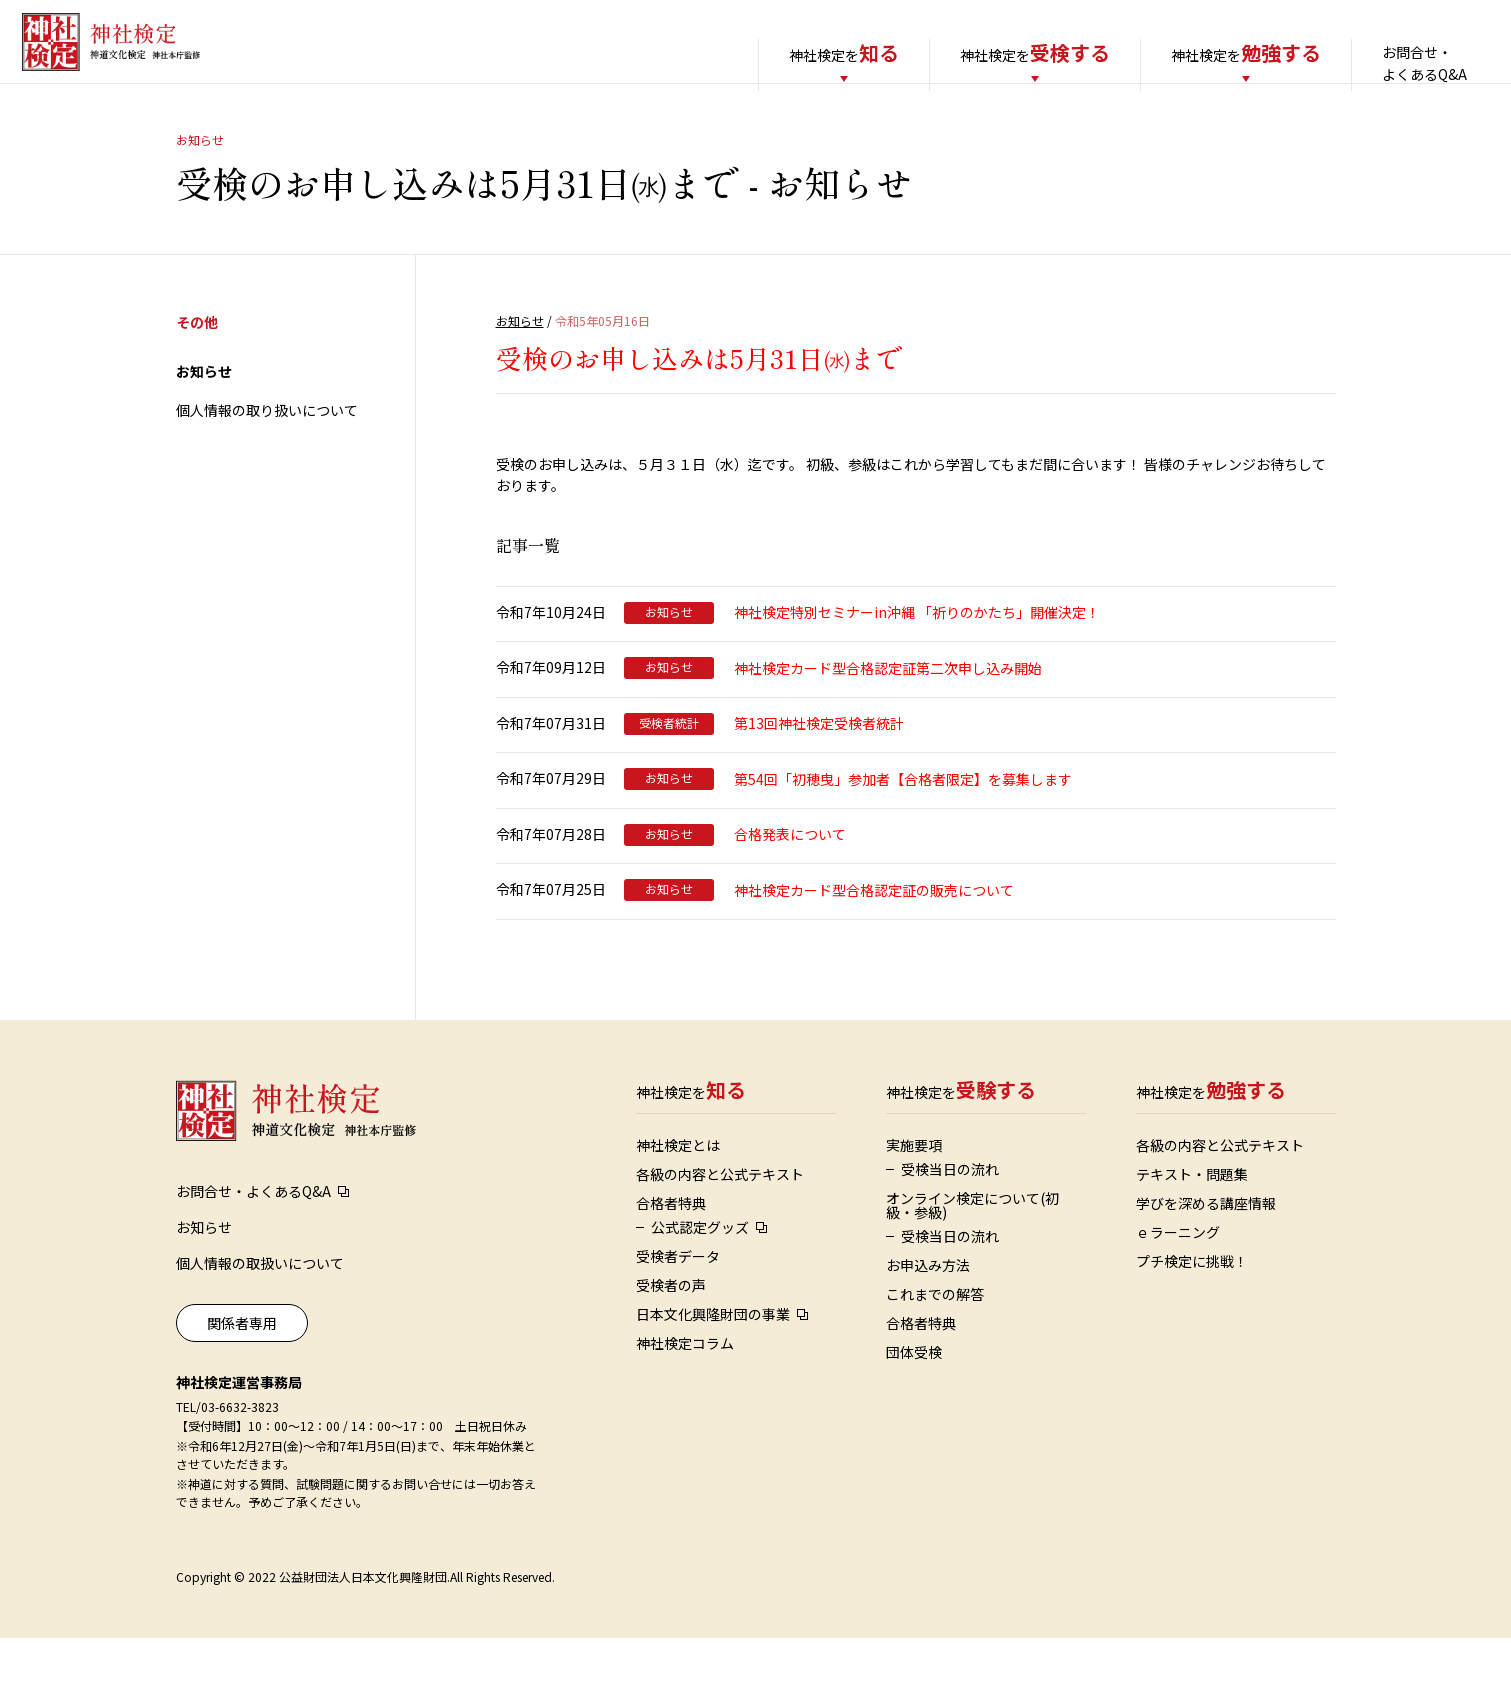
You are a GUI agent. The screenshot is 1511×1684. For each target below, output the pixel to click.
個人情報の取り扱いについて (267, 456)
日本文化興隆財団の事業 (713, 1360)
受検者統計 (669, 768)
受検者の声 (671, 1331)
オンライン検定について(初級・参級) (972, 1251)
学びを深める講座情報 (1206, 1249)
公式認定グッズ (700, 1273)
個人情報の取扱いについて (260, 1309)
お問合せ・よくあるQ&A (1398, 63)
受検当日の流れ (950, 1215)
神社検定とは (678, 1191)
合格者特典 (671, 1249)
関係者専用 (242, 1369)
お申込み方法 (928, 1311)
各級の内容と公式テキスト (720, 1220)
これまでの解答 (935, 1340)
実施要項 (914, 1191)
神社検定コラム (685, 1389)
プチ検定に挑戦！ (1192, 1307)
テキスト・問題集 (1192, 1220)
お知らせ (204, 417)
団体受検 (914, 1398)
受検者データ (678, 1302)
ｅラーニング (1178, 1278)
